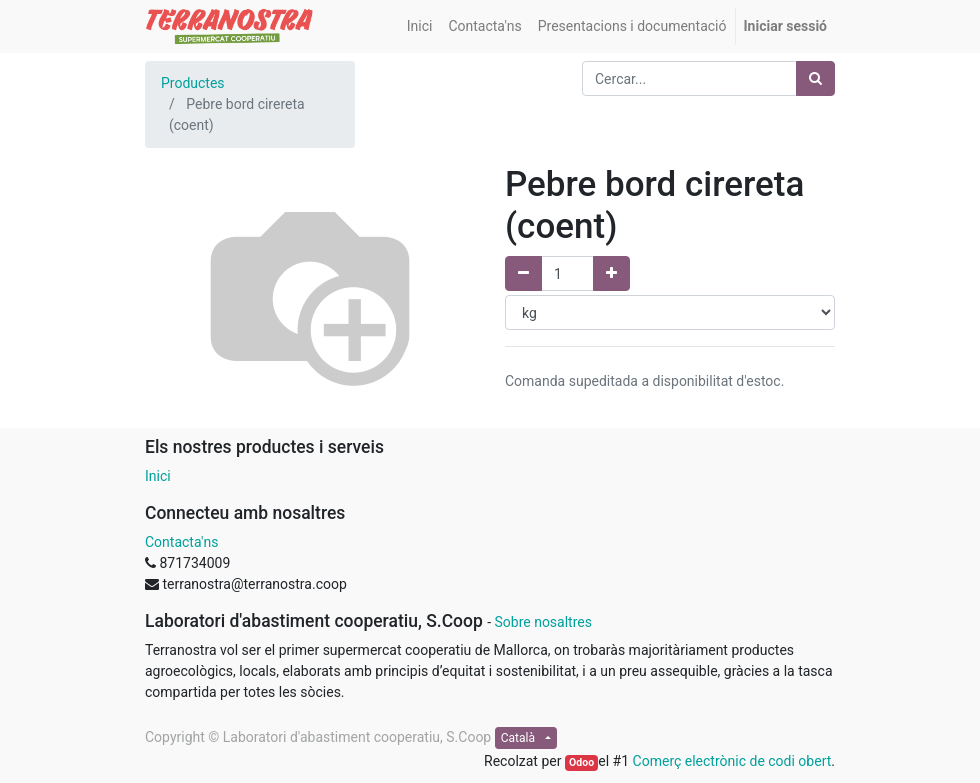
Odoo (581, 762)
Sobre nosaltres (542, 622)
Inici (158, 476)
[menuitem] (420, 26)
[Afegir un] (611, 273)
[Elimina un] (523, 273)
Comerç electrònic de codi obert (732, 761)
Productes (193, 83)
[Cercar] (815, 78)
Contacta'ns (181, 542)
